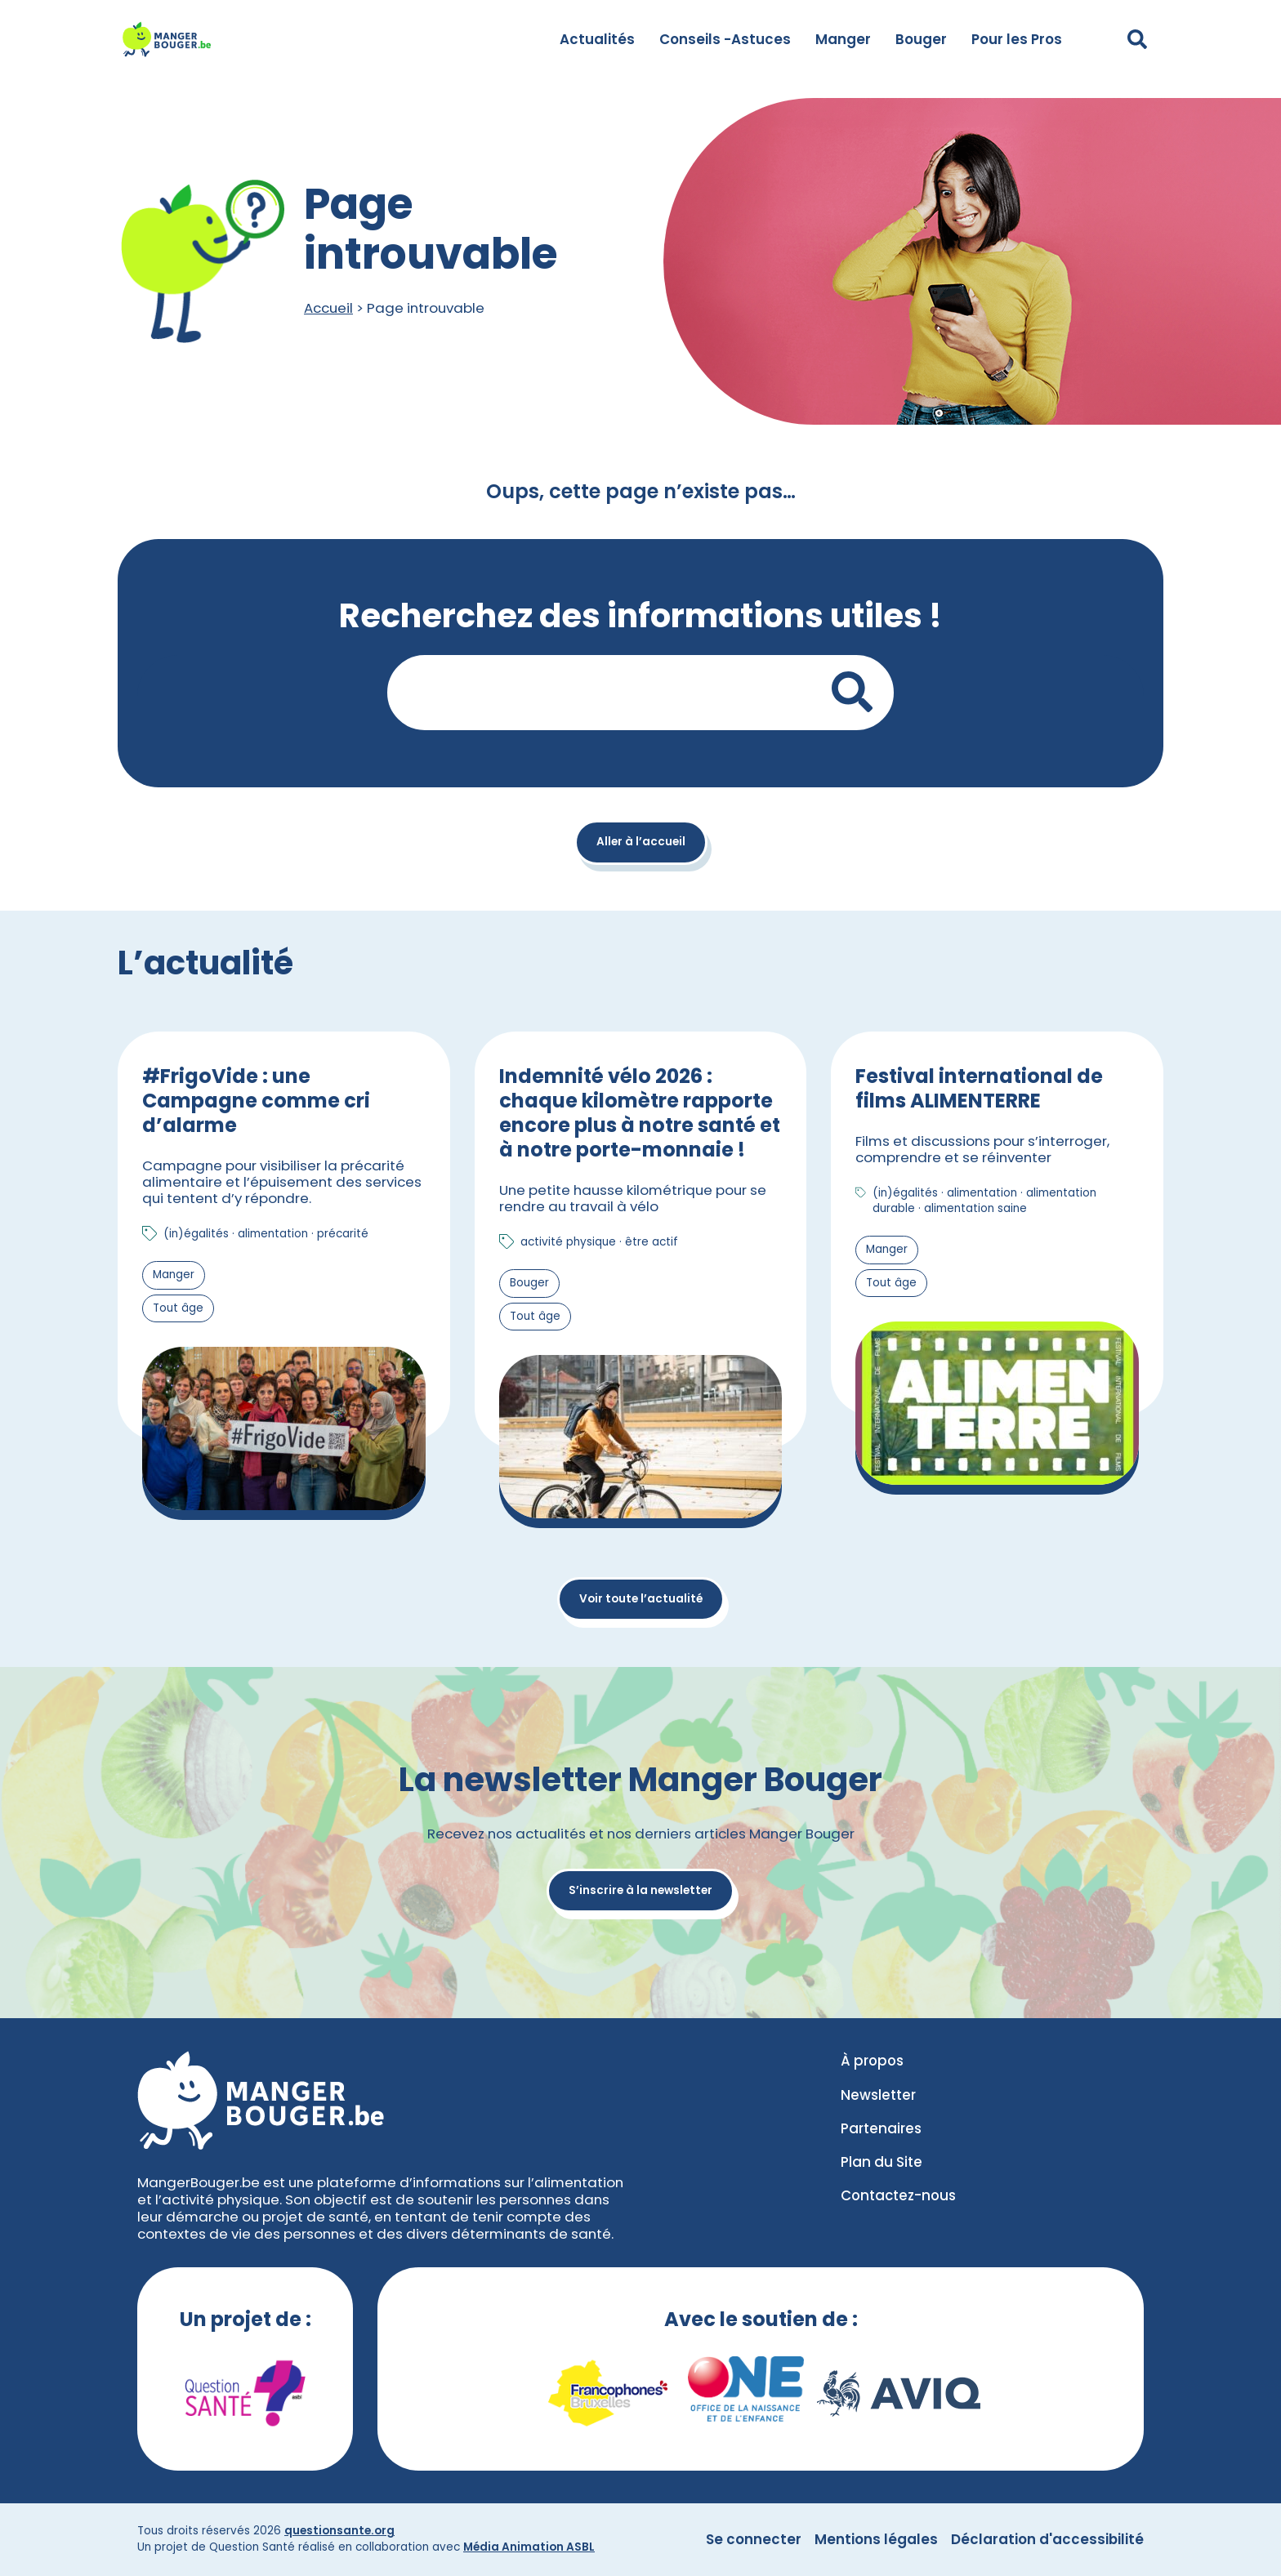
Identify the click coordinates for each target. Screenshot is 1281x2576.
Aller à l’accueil (640, 841)
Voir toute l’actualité (641, 1599)
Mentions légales (876, 2539)
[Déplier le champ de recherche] (1137, 39)
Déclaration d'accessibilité (1047, 2539)
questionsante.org (339, 2530)
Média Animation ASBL (529, 2547)
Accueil (328, 308)
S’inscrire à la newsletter (640, 1890)
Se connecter (753, 2539)
